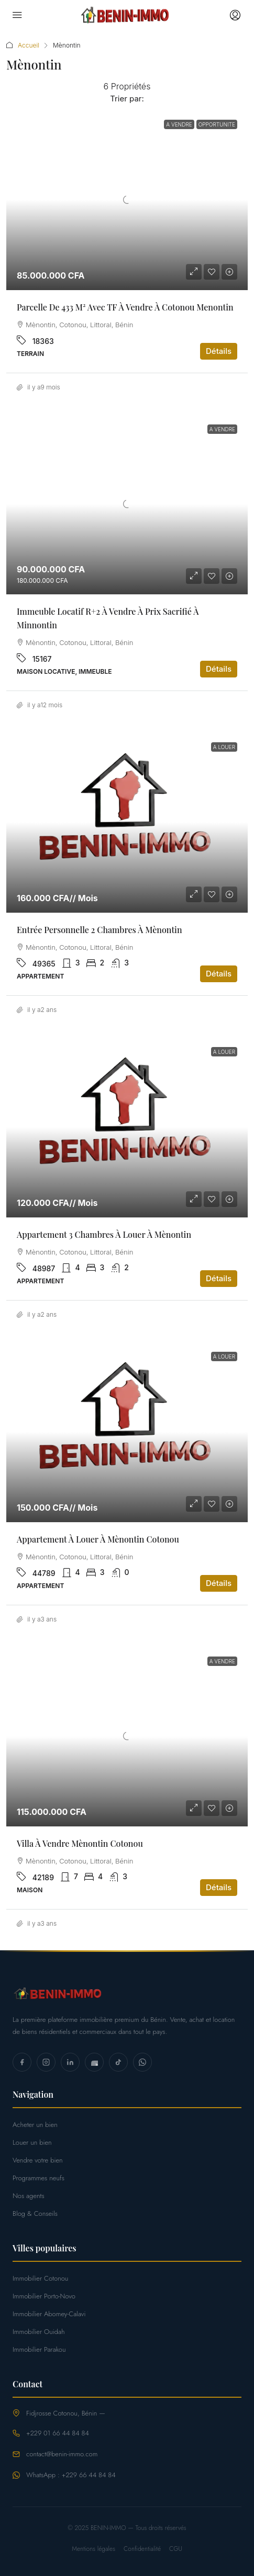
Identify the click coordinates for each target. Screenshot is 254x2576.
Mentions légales (93, 2549)
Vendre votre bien (38, 2160)
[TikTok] (118, 2062)
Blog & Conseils (35, 2213)
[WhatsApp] (142, 2062)
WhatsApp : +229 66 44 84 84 (71, 2475)
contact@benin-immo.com (61, 2454)
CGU (175, 2549)
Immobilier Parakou (39, 2349)
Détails (218, 351)
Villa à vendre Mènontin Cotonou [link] (80, 1843)
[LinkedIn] (70, 2062)
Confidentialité (142, 2549)
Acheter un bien (35, 2125)
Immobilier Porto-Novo (44, 2296)
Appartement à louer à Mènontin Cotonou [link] (98, 1539)
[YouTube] (94, 2062)
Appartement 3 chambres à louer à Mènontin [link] (104, 1234)
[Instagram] (46, 2062)
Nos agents (29, 2196)
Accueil (28, 45)
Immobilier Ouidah (39, 2332)
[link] (127, 199)
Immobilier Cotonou (40, 2278)
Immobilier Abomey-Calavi (49, 2314)
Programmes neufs (38, 2178)
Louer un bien (32, 2142)
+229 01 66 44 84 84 (57, 2433)
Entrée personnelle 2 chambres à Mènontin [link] (99, 929)
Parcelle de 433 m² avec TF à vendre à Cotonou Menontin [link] (125, 307)
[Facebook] (22, 2062)
